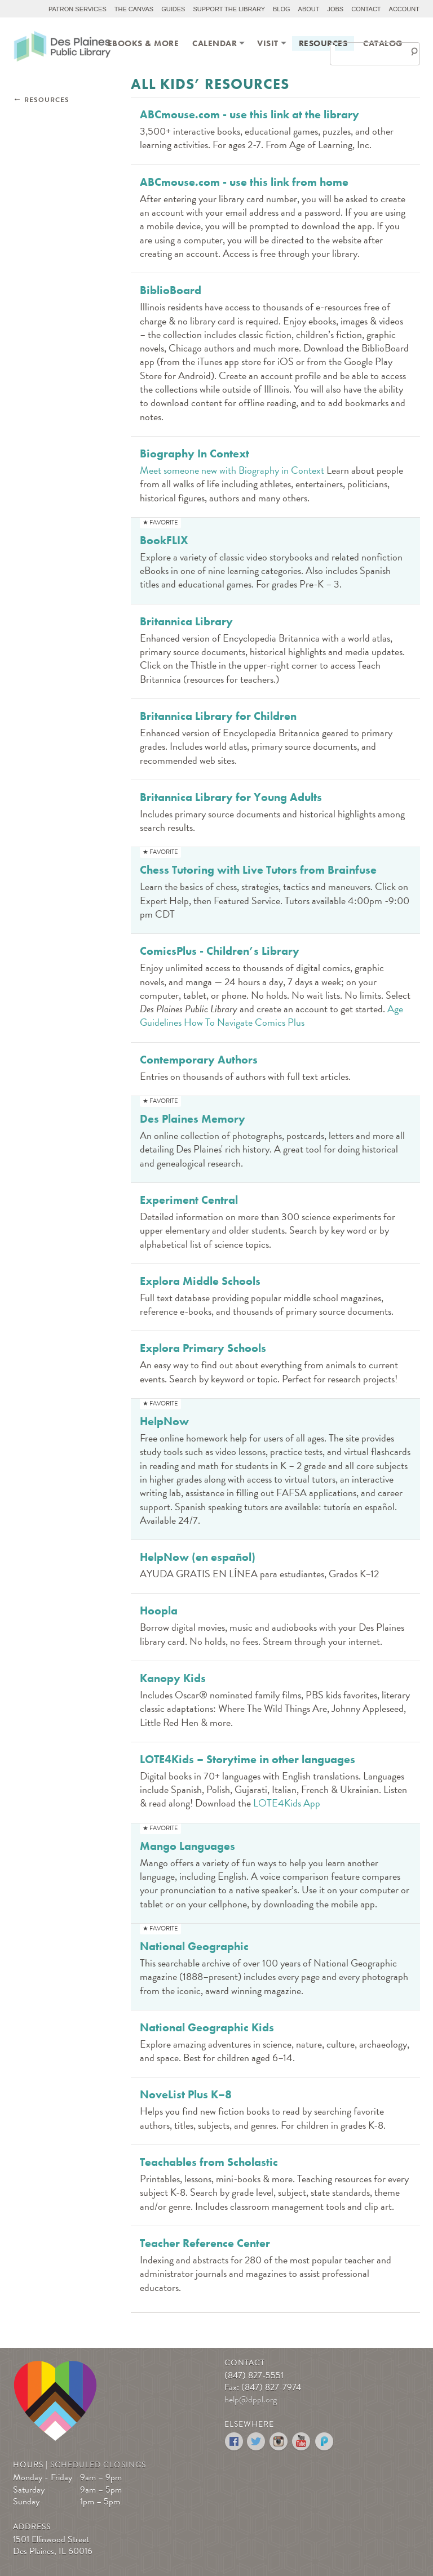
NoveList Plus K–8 (186, 2094)
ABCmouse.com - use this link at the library (249, 114)
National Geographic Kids (207, 2027)
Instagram (279, 2442)
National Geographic (194, 1946)
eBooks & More (143, 43)
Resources (323, 43)
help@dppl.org (250, 2399)
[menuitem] (143, 42)
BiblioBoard (170, 290)
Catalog (383, 43)
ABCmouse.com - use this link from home (244, 182)
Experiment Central (189, 1200)
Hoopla (159, 1610)
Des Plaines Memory (192, 1118)
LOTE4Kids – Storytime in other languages (247, 1759)
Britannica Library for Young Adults (231, 797)
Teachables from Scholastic (209, 2162)
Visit (268, 43)
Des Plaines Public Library (62, 48)
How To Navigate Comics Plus (244, 1022)
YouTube (302, 2442)
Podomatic (324, 2442)
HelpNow (164, 1421)
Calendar (214, 43)
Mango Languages (187, 1846)
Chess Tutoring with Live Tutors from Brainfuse (258, 869)
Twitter (257, 2442)
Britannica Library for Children (218, 716)
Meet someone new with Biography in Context (232, 470)
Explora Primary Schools (203, 1348)
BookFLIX (164, 540)
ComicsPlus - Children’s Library (219, 951)
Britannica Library (186, 621)
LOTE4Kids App (286, 1802)
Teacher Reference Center (205, 2243)
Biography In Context (194, 453)
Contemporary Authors (199, 1059)
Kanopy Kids (173, 1678)
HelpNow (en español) (197, 1557)
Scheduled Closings (98, 2465)
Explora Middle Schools (200, 1281)
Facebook (234, 2442)
